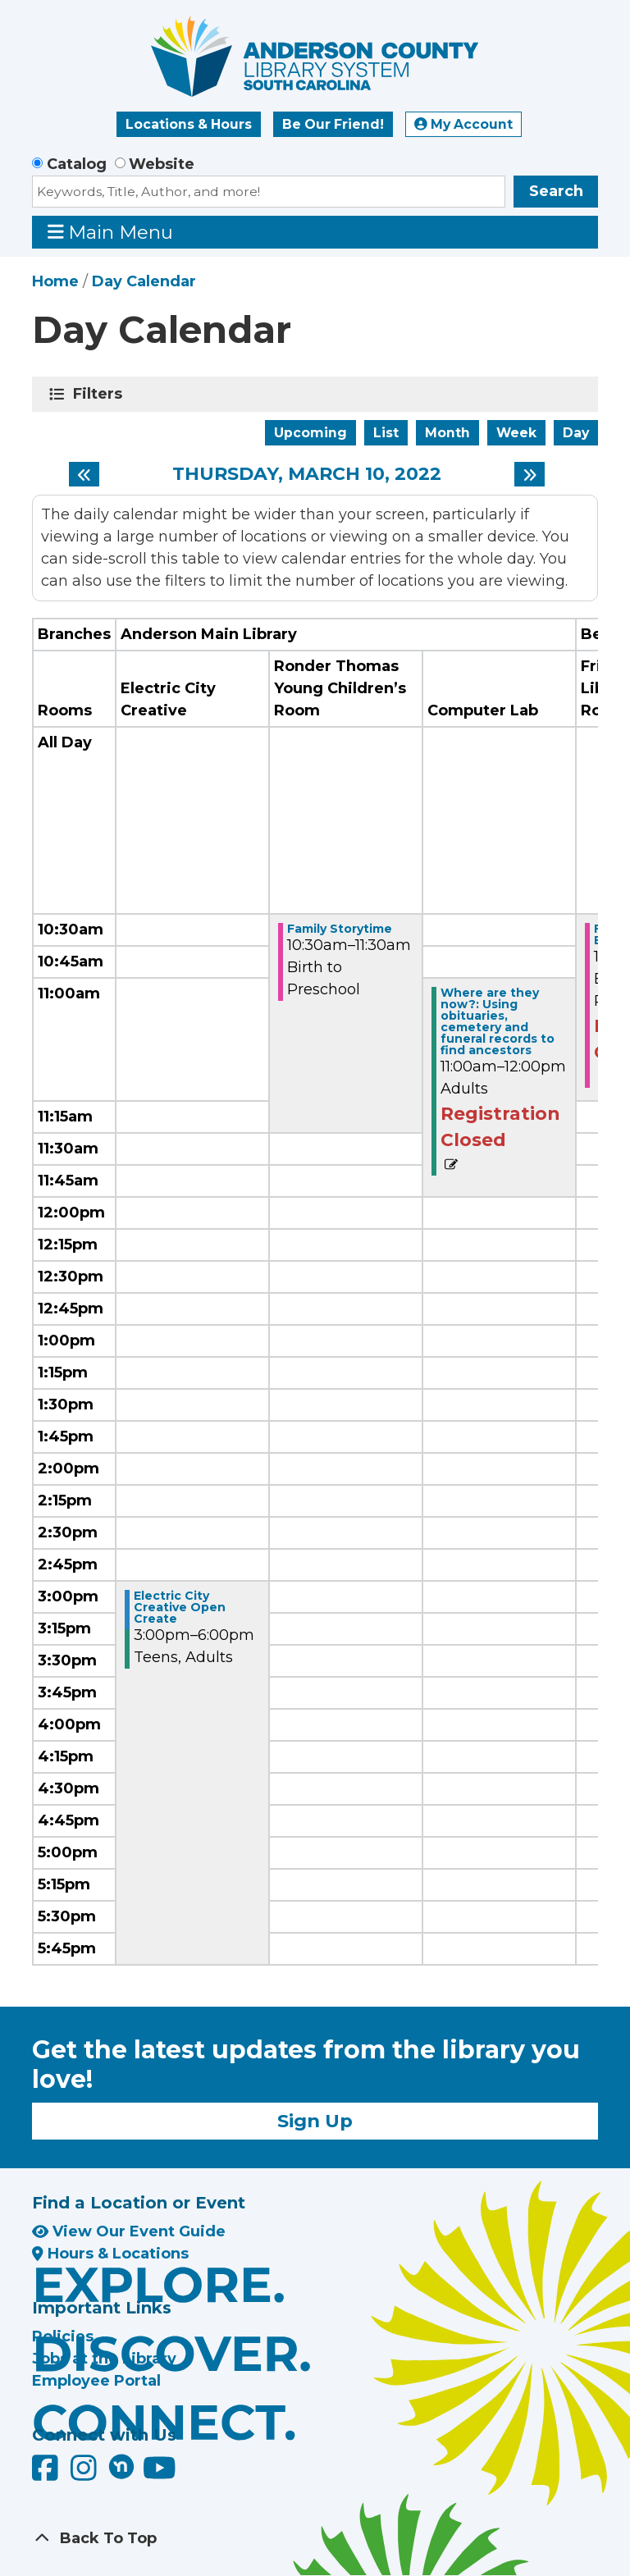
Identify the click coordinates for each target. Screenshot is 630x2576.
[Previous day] (84, 474)
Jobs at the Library (104, 2359)
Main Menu (111, 232)
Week (516, 433)
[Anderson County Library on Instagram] (86, 2474)
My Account (463, 124)
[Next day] (529, 474)
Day (576, 433)
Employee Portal (96, 2381)
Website (161, 164)
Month (447, 433)
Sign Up (315, 2120)
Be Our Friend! (333, 124)
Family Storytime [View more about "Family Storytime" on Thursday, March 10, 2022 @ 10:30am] (339, 928)
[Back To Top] (315, 2539)
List (386, 433)
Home (55, 281)
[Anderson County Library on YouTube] (159, 2474)
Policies (63, 2336)
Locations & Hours (189, 124)
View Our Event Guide (129, 2231)
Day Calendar (144, 281)
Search (556, 191)
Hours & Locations (110, 2254)
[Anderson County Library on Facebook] (47, 2474)
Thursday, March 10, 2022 (306, 474)
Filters (100, 394)
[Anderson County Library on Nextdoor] (121, 2466)
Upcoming (310, 433)
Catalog (77, 164)
